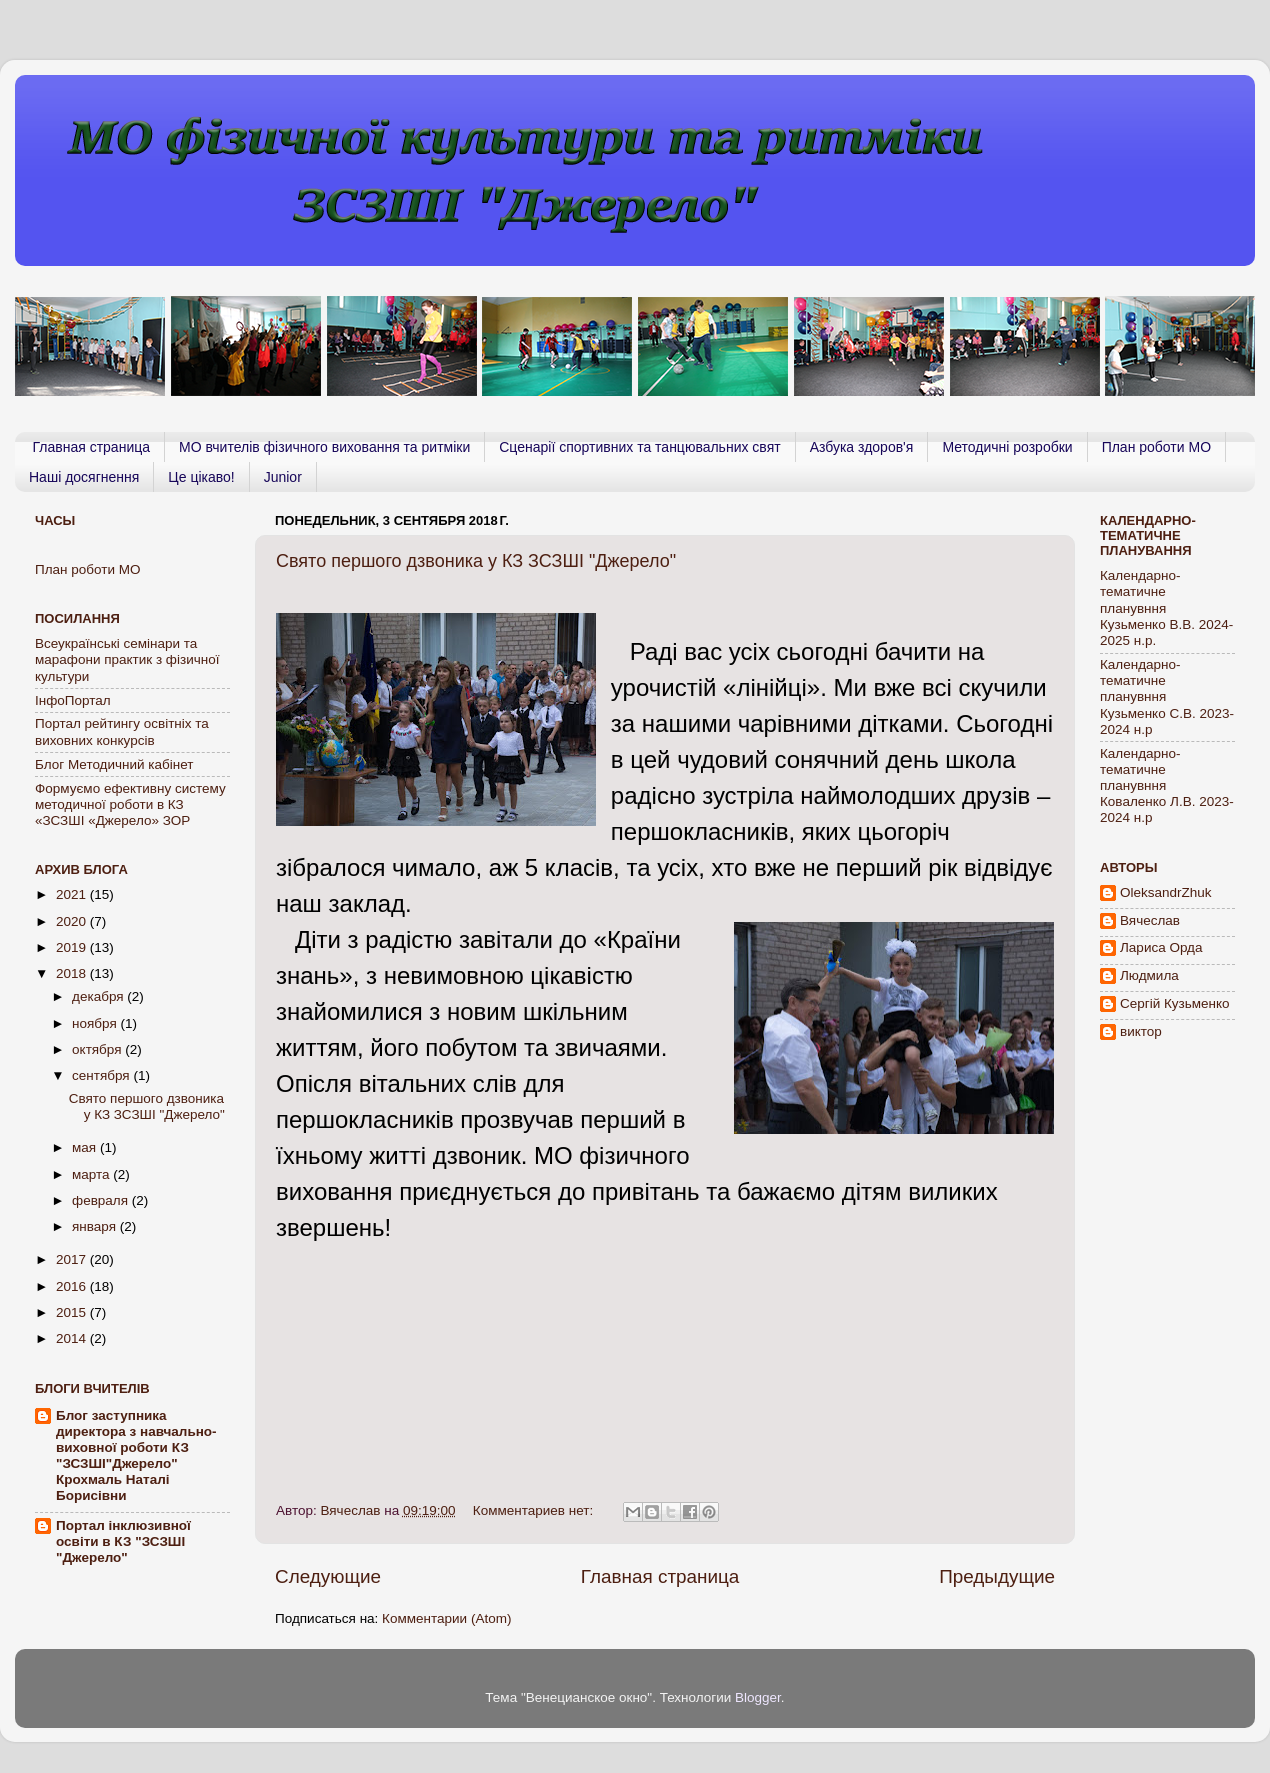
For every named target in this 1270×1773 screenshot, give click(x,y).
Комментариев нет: (535, 1510)
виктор (1141, 1031)
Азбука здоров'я (862, 447)
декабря (99, 996)
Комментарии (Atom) (446, 1618)
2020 (73, 921)
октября (98, 1049)
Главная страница (92, 447)
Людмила (1149, 975)
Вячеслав (1150, 920)
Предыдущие (997, 1576)
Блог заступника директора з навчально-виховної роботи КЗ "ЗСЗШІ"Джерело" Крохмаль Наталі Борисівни (136, 1455)
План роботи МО (1156, 447)
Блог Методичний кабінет (114, 764)
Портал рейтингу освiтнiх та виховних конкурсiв (122, 731)
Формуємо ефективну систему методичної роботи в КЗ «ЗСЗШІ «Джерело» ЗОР (130, 804)
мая (86, 1147)
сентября (102, 1075)
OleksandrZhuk (1166, 892)
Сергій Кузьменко (1175, 1003)
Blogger (758, 1697)
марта (92, 1174)
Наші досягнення (84, 477)
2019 (73, 947)
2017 (73, 1259)
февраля (102, 1200)
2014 (73, 1338)
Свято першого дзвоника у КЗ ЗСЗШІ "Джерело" (476, 561)
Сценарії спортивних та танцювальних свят (639, 447)
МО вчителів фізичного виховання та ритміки (324, 447)
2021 (73, 894)
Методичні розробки (1007, 447)
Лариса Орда (1161, 947)
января (96, 1226)
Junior (283, 477)
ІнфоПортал (73, 700)
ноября (96, 1023)
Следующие (328, 1576)
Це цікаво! (201, 477)
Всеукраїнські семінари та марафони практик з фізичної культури (127, 659)
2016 (73, 1286)
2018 (73, 973)
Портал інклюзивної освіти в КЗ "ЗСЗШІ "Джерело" (123, 1541)
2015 (73, 1312)
